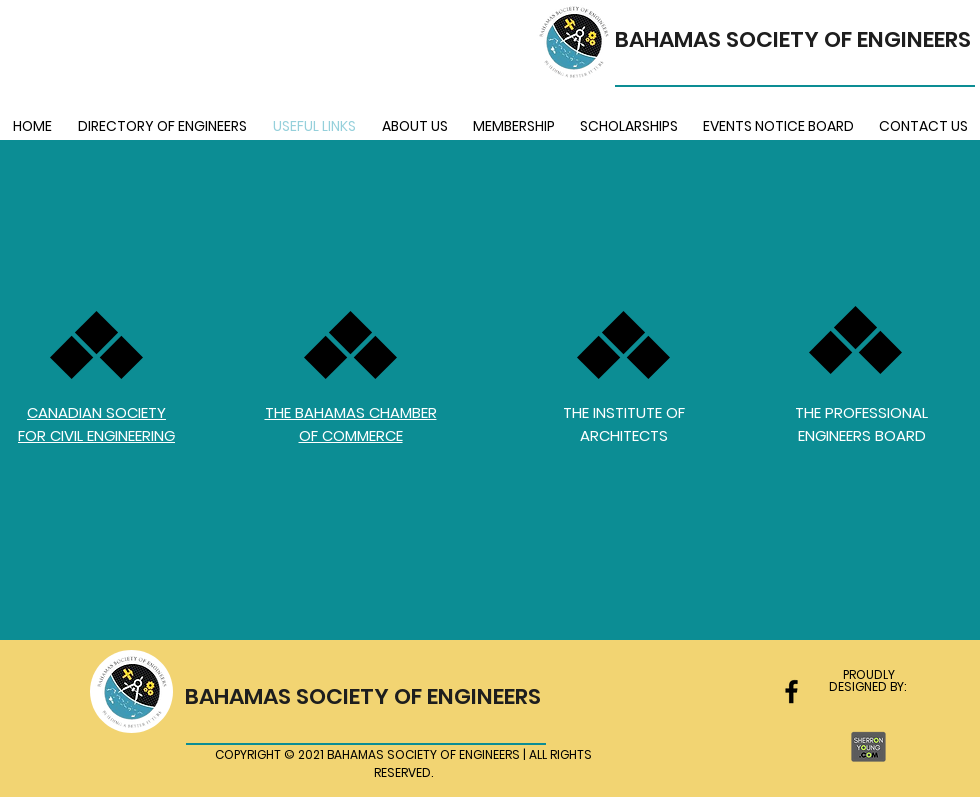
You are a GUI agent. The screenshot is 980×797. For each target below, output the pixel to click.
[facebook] (791, 691)
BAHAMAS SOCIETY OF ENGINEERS (793, 39)
